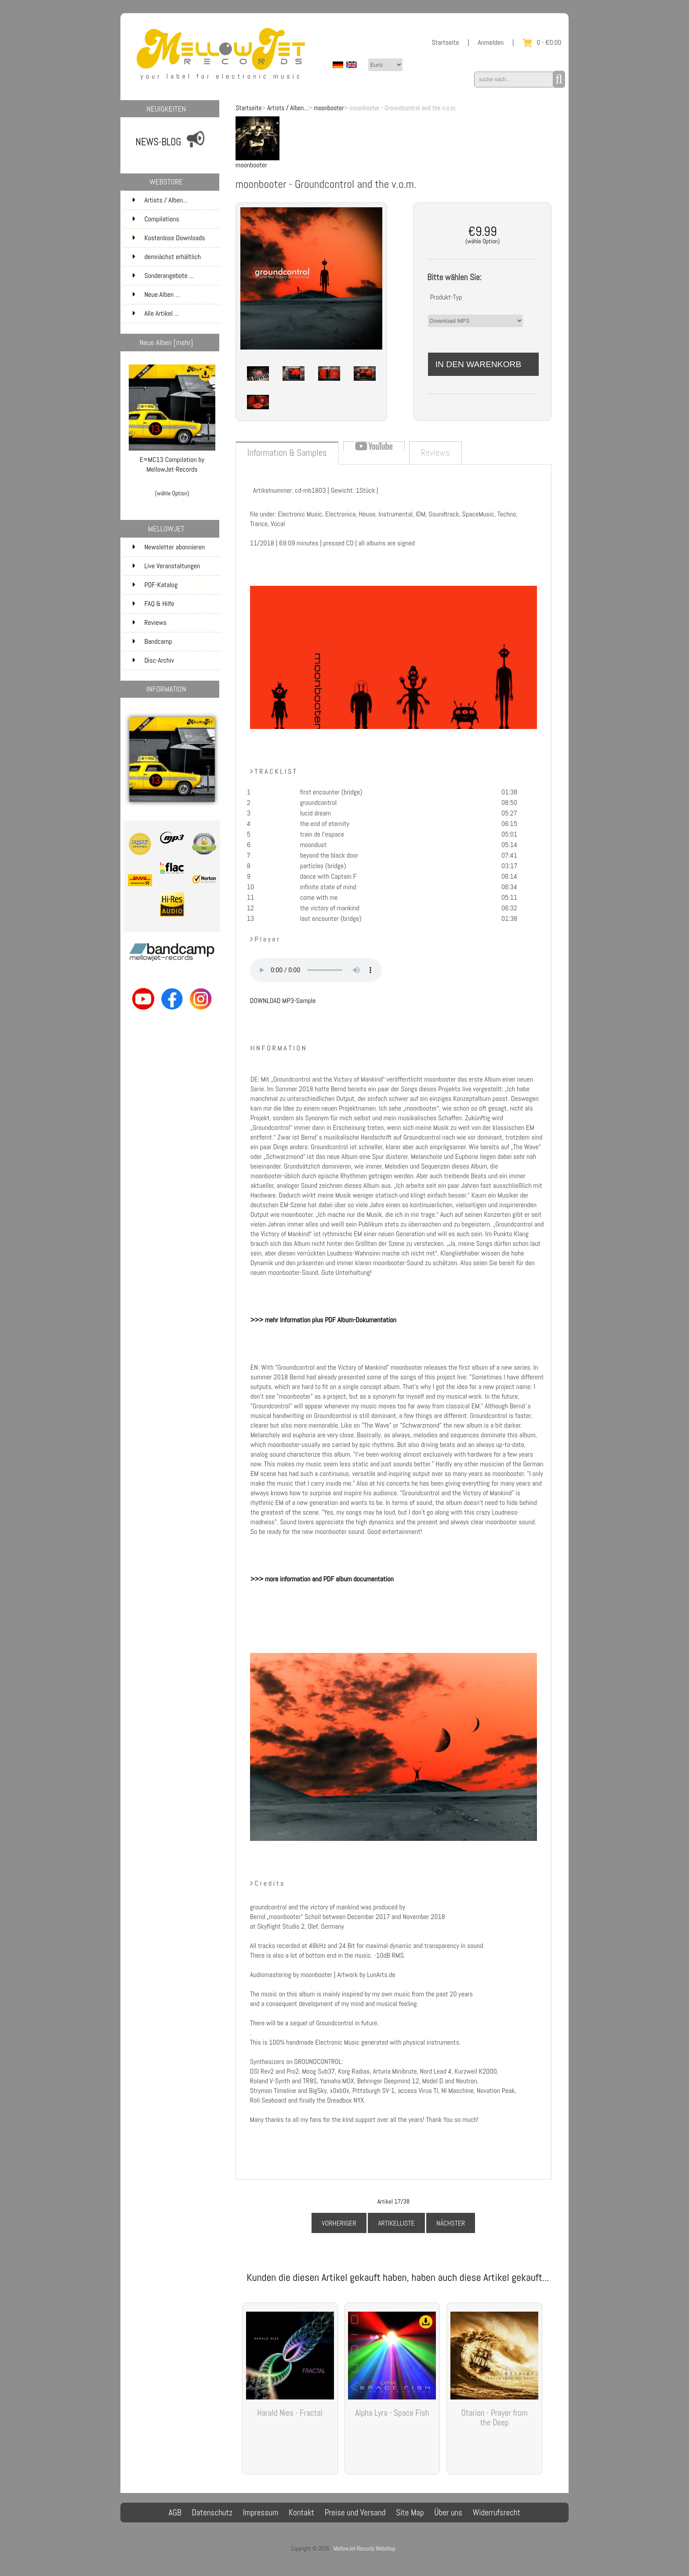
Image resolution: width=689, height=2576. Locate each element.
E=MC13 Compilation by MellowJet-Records (172, 461)
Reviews (150, 622)
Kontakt (301, 2512)
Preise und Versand (355, 2512)
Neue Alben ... (156, 294)
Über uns (448, 2512)
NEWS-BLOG (158, 142)
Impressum (261, 2512)
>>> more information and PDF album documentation (322, 1579)
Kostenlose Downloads (175, 238)
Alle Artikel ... (156, 313)
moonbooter (329, 108)
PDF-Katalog (155, 584)
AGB (175, 2512)
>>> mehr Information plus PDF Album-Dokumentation (323, 1319)
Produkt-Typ (446, 297)
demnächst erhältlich (175, 257)
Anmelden (491, 42)
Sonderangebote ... (163, 275)
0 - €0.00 (541, 42)
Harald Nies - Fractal (290, 2412)
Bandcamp (152, 641)
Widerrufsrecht (496, 2512)
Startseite (445, 42)
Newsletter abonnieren (169, 547)
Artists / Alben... (287, 108)
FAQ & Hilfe (153, 603)
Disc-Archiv (153, 660)
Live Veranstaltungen (166, 565)
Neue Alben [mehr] (166, 342)
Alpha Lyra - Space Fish (392, 2412)
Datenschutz (212, 2512)
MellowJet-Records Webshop (364, 2548)
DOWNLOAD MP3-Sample (283, 1000)
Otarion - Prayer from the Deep (494, 2417)
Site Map (410, 2512)
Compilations (175, 219)
